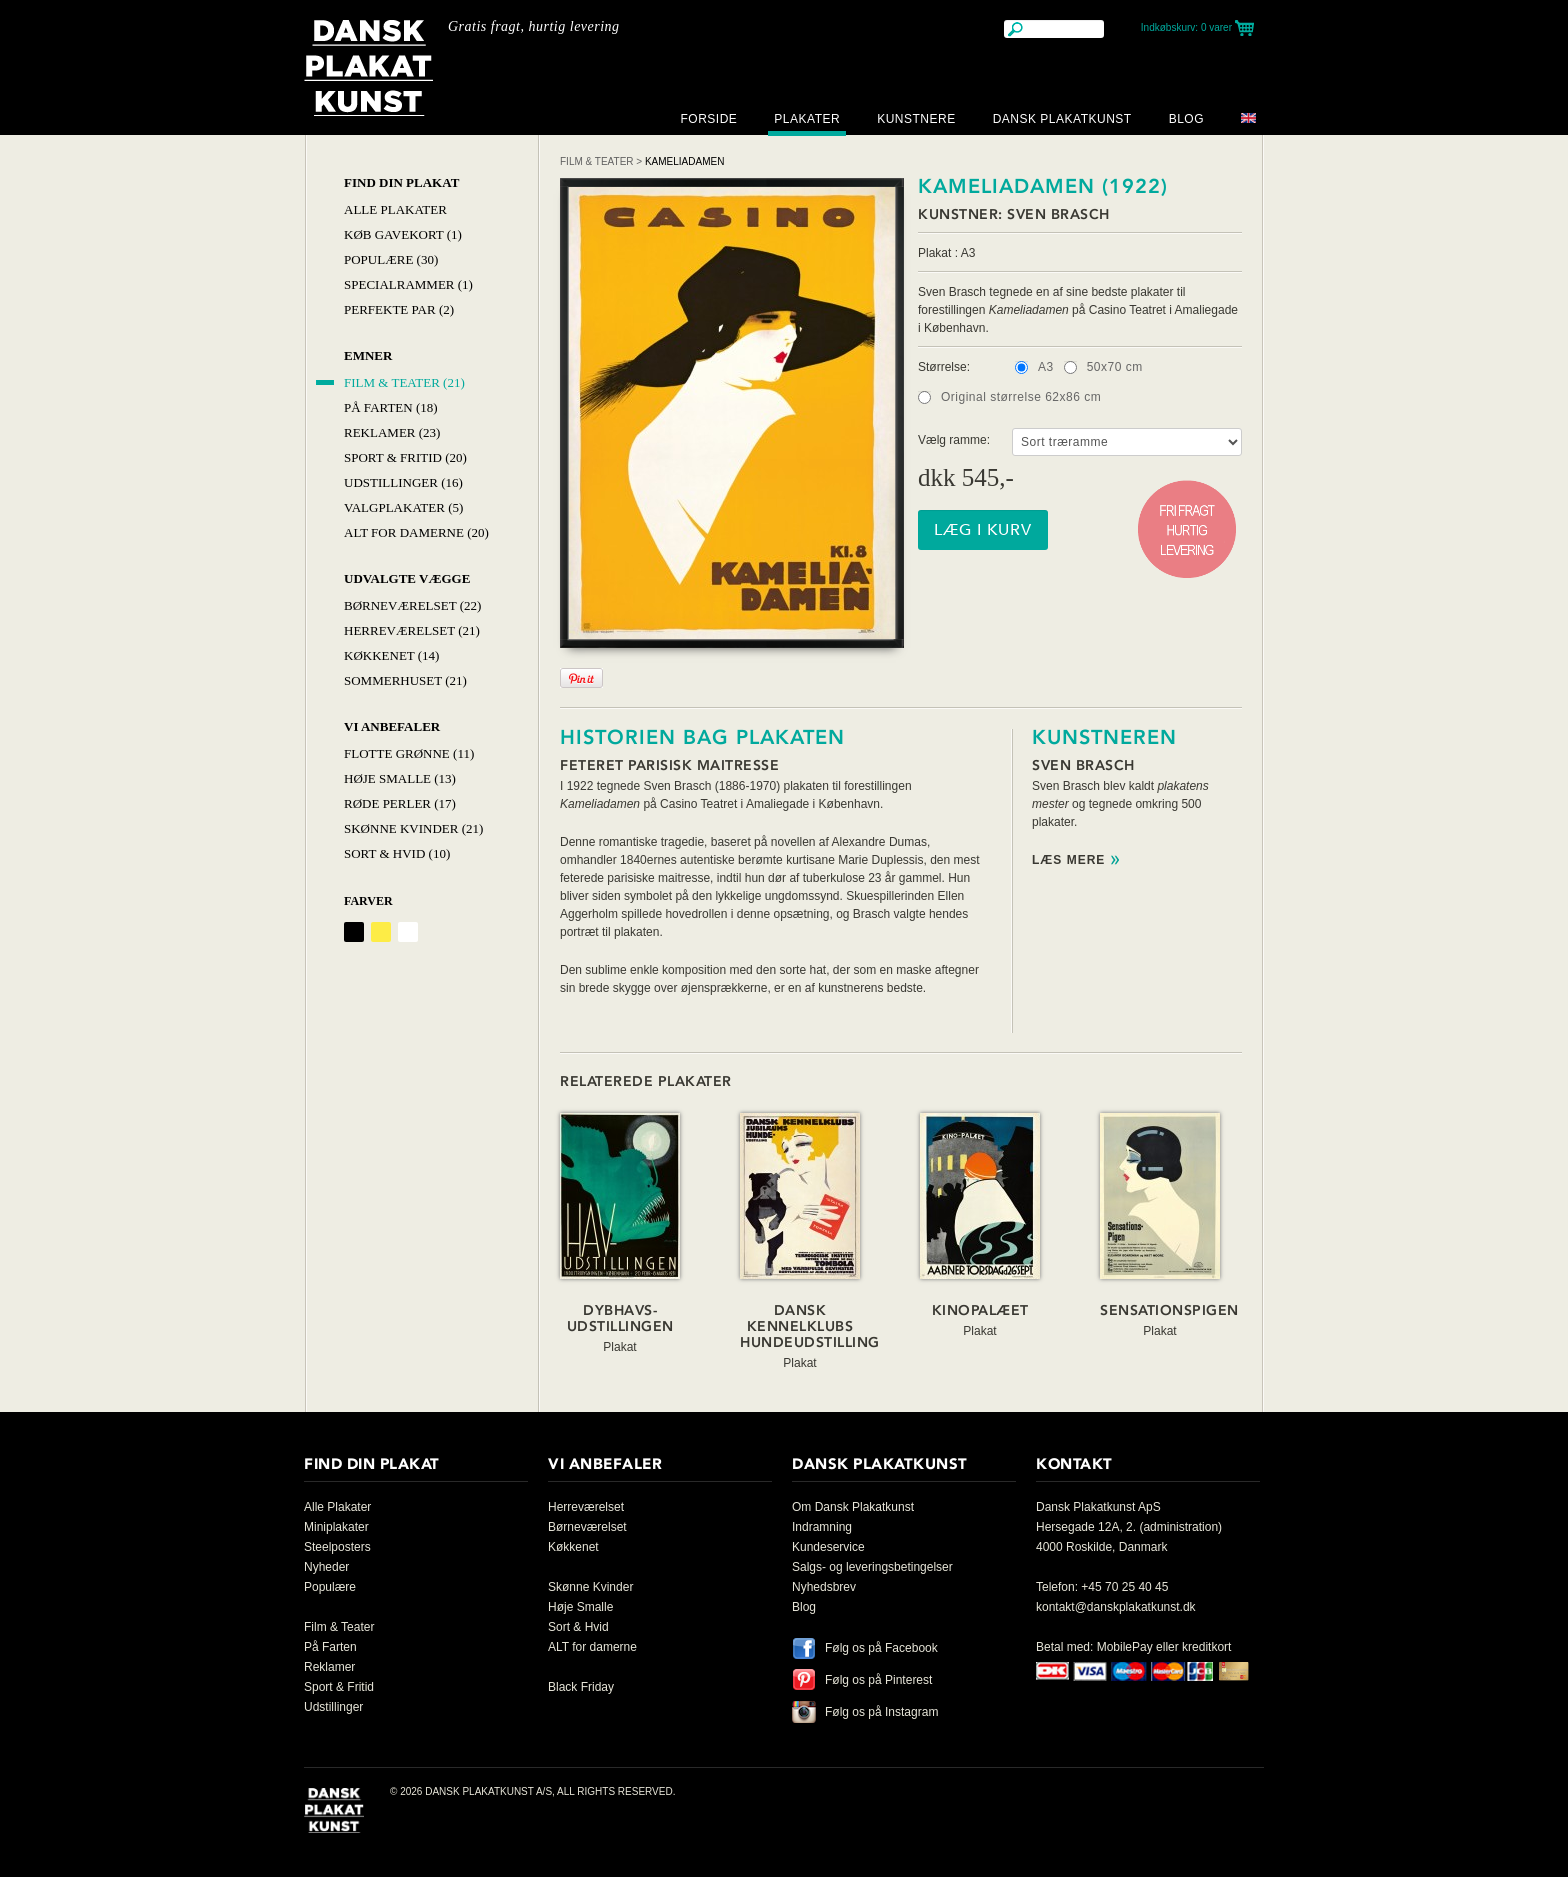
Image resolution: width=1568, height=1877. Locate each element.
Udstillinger (333, 1707)
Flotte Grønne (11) (409, 753)
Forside (708, 119)
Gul (381, 932)
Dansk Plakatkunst (1062, 119)
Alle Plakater (395, 209)
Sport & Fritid (339, 1687)
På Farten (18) (391, 407)
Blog (1186, 119)
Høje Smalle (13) (400, 778)
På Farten (330, 1647)
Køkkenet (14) (391, 655)
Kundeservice (828, 1547)
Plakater (807, 119)
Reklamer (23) (392, 432)
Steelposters (337, 1547)
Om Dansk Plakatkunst (853, 1507)
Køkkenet (573, 1547)
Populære (330, 1587)
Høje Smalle (580, 1607)
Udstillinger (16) (403, 482)
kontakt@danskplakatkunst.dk (1116, 1607)
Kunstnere (916, 119)
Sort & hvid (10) (397, 853)
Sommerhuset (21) (405, 680)
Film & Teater (597, 161)
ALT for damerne (592, 1647)
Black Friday (581, 1687)
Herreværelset (586, 1507)
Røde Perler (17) (400, 803)
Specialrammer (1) (408, 284)
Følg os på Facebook (881, 1648)
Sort (354, 932)
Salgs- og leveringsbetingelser (872, 1567)
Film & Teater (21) (404, 382)
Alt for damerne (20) (416, 532)
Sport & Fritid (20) (405, 457)
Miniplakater (336, 1527)
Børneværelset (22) (412, 605)
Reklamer (329, 1667)
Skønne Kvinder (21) (413, 828)
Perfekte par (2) (399, 309)
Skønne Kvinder (590, 1587)
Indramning (822, 1527)
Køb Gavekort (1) (403, 234)
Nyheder (326, 1567)
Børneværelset (587, 1527)
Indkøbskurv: (1186, 27)
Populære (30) (391, 259)
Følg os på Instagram (881, 1712)
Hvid (408, 932)
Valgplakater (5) (403, 507)
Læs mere (1068, 860)
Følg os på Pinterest (878, 1680)
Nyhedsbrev (824, 1587)
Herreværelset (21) (412, 630)
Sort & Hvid (578, 1627)
